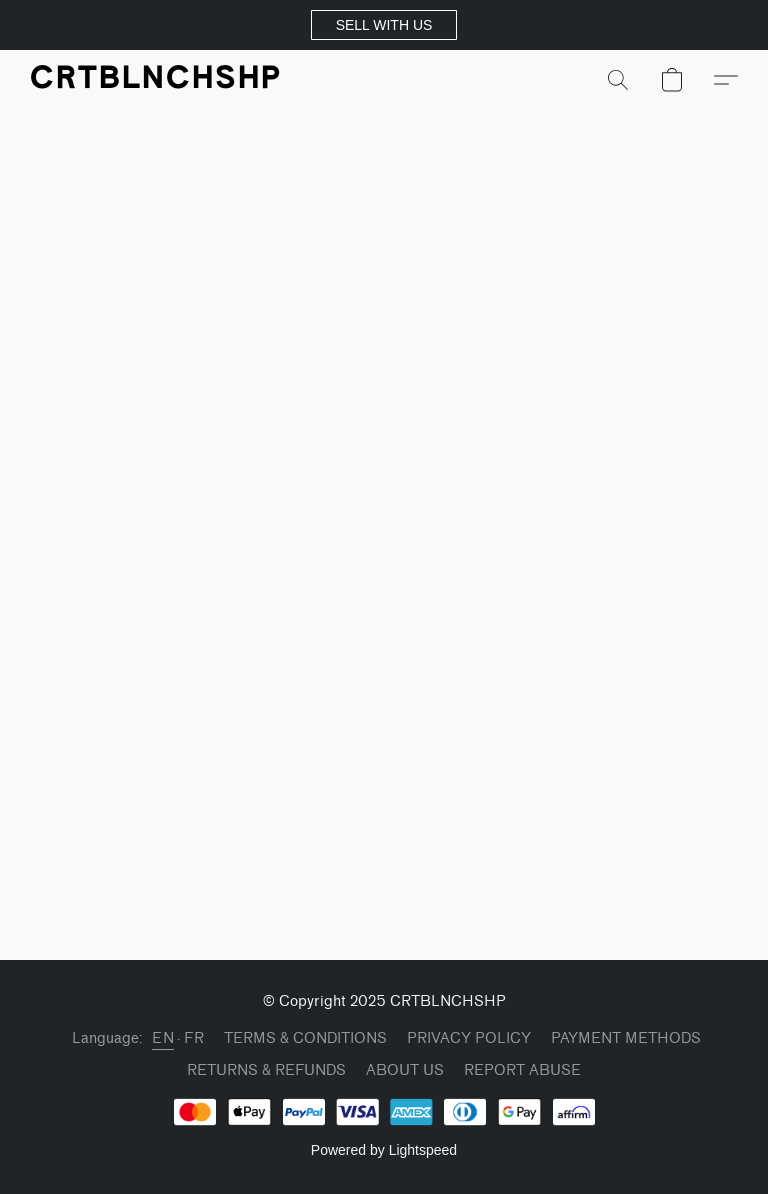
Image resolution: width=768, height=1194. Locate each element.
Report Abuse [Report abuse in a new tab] (522, 1070)
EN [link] (163, 1038)
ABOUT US (405, 1070)
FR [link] (194, 1038)
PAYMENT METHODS (626, 1038)
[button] (384, 25)
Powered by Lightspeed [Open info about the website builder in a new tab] (384, 1150)
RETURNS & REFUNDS (266, 1070)
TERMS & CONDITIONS (305, 1038)
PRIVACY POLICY (469, 1038)
